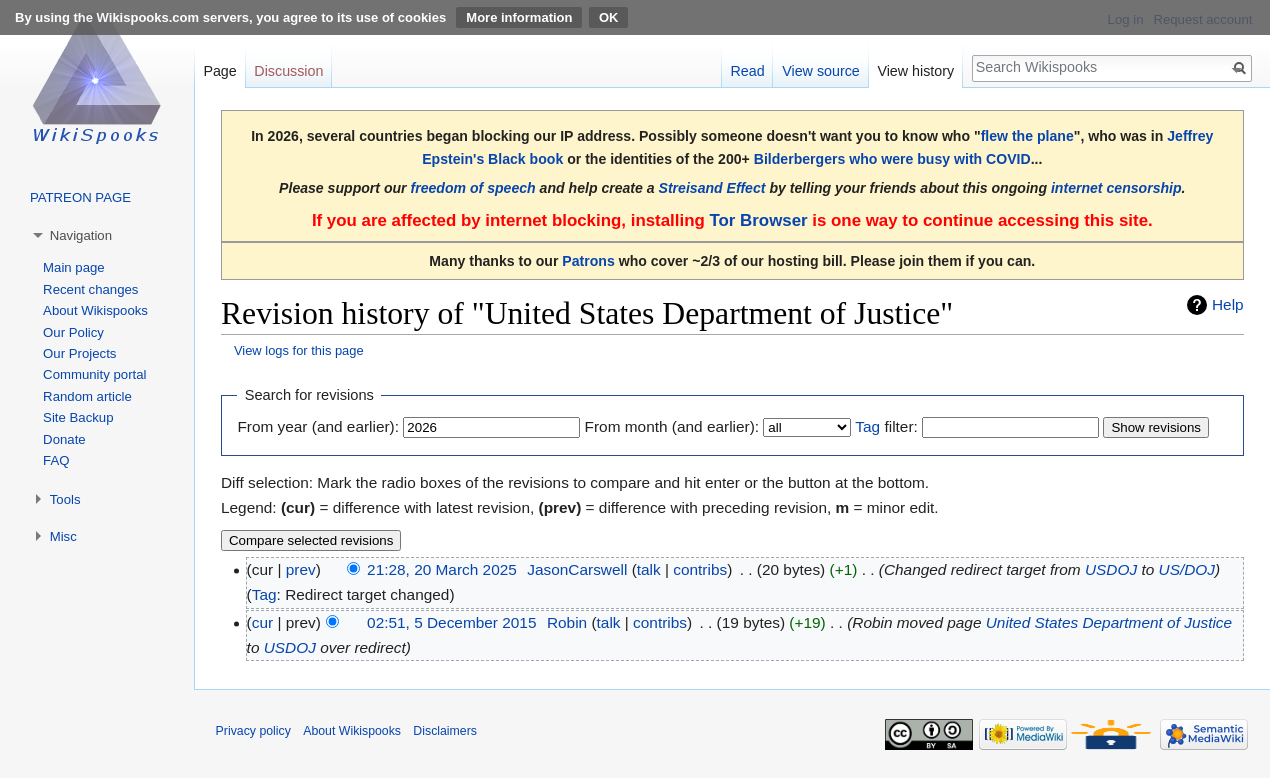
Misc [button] (63, 536)
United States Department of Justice (1109, 622)
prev (301, 569)
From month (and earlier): (672, 426)
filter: (886, 426)
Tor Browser (758, 220)
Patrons (588, 261)
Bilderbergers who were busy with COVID (892, 159)
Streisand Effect (712, 188)
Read (747, 71)
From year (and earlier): (318, 426)
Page (219, 71)
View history (915, 71)
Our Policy (73, 332)
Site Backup (78, 417)
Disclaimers (445, 731)
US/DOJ (1187, 569)
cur (262, 622)
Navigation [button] (81, 235)
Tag (867, 426)
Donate (64, 439)
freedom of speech (473, 188)
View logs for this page (299, 350)
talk (649, 569)
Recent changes (90, 289)
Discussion (288, 71)
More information (519, 17)
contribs (700, 569)
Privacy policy (253, 731)
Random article (87, 396)
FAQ (56, 460)
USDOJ (1111, 569)
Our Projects (79, 353)
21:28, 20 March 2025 (442, 569)
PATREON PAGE (80, 197)
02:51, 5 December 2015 (451, 622)
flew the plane (1027, 136)
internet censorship (1116, 188)
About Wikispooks (95, 310)
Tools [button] (65, 499)
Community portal (94, 374)
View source (821, 71)
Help (1228, 304)
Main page (74, 267)
